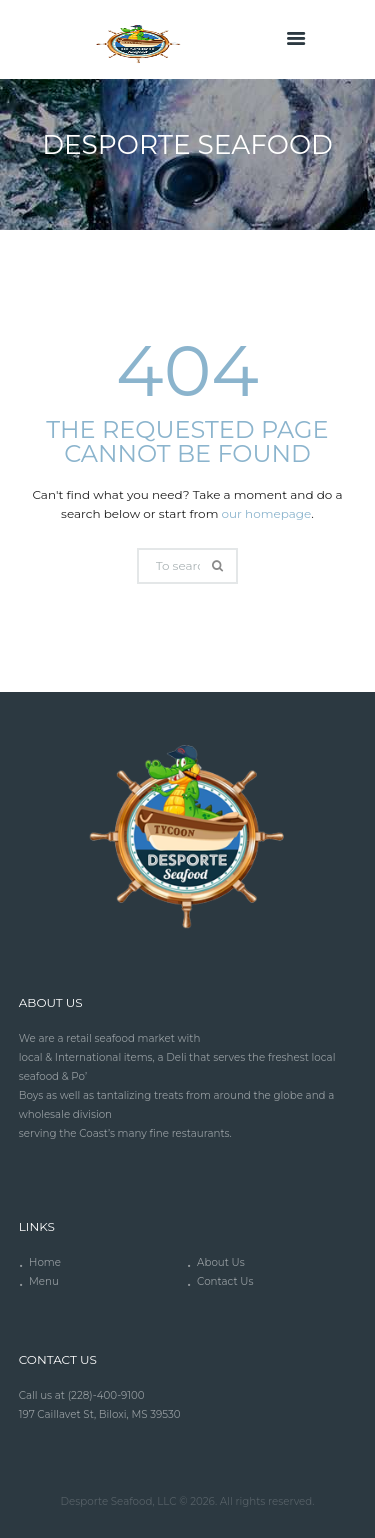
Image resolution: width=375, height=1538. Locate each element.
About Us (221, 1262)
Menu (44, 1281)
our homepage (267, 513)
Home (45, 1262)
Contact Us (225, 1281)
